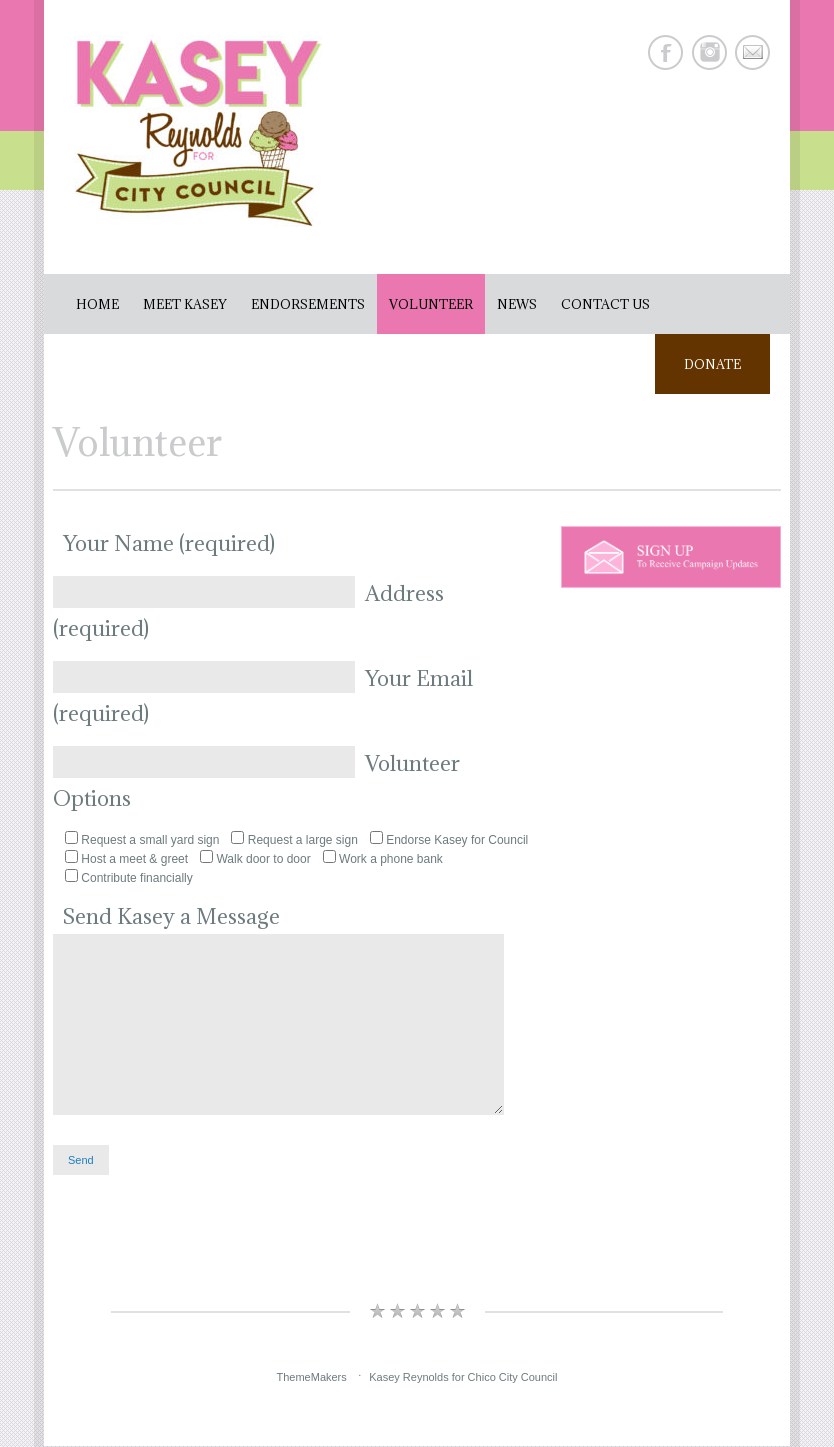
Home (97, 304)
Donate (711, 364)
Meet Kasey (185, 304)
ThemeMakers (311, 1378)
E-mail (752, 52)
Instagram (709, 52)
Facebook (665, 52)
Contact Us (605, 304)
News (517, 304)
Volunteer (431, 304)
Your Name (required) (169, 543)
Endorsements (308, 304)
